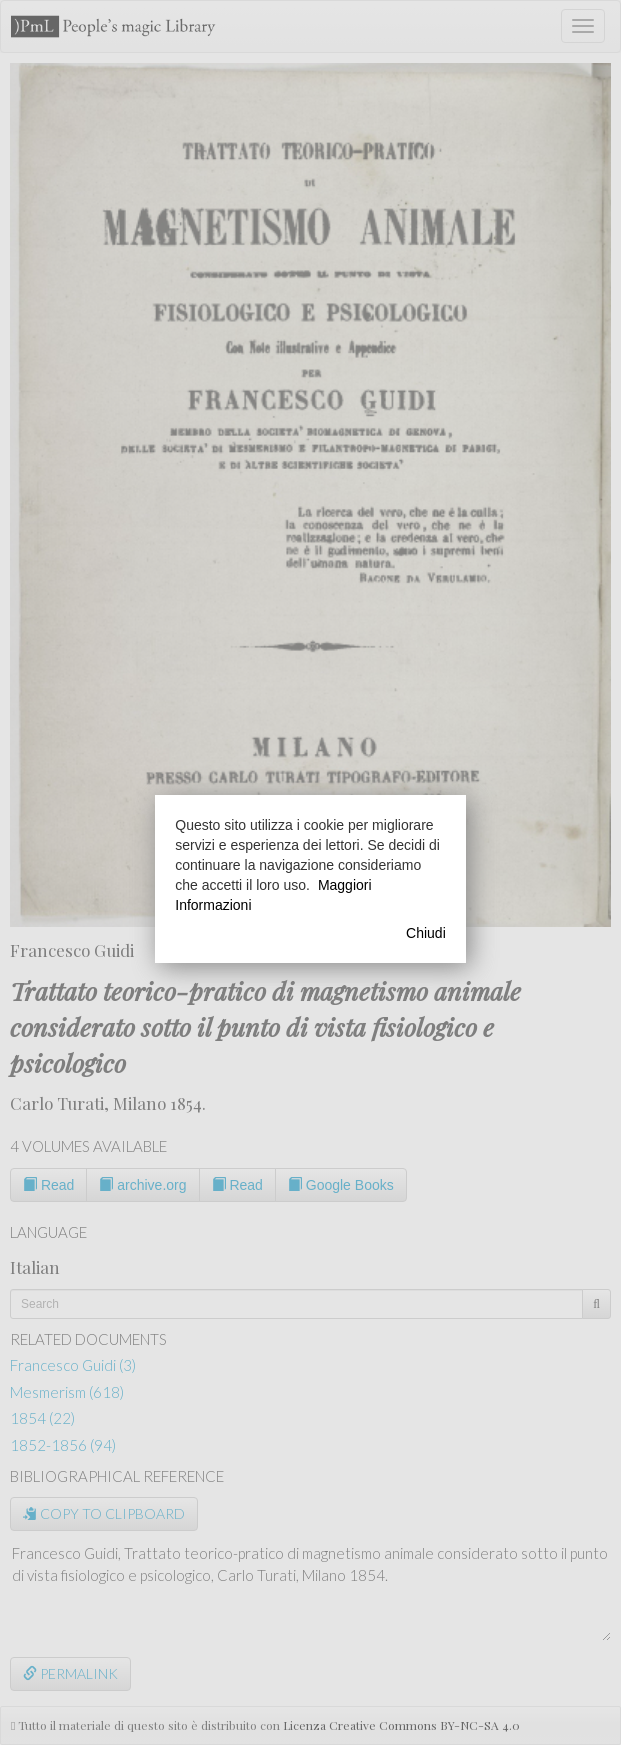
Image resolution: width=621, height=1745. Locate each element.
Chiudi (426, 933)
